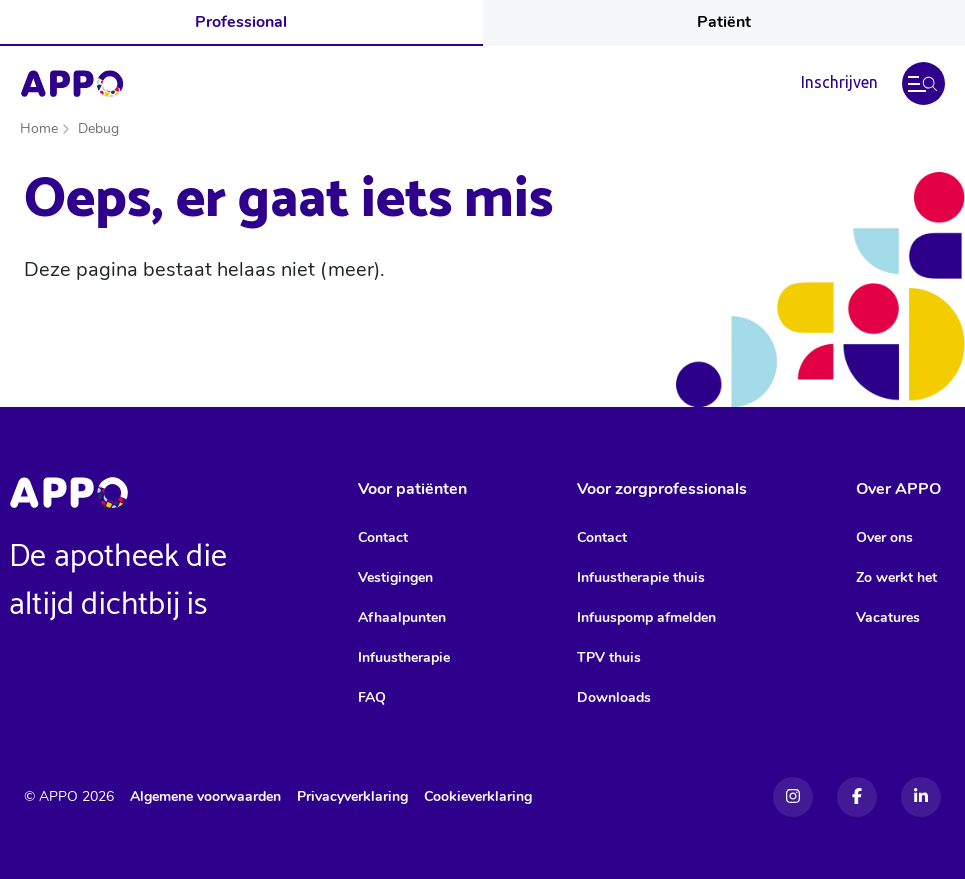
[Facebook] (857, 797)
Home (39, 128)
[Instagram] (793, 797)
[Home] (72, 84)
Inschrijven (839, 82)
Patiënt (724, 22)
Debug (98, 128)
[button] (923, 83)
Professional (241, 22)
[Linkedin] (921, 797)
